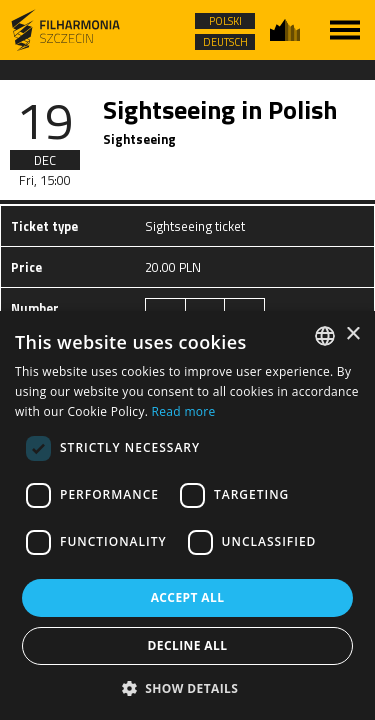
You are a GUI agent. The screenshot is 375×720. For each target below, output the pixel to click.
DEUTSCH (225, 42)
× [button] (352, 334)
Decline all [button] (188, 645)
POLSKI (225, 21)
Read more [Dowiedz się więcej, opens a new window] (184, 411)
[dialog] (187, 515)
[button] (188, 687)
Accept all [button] (188, 597)
